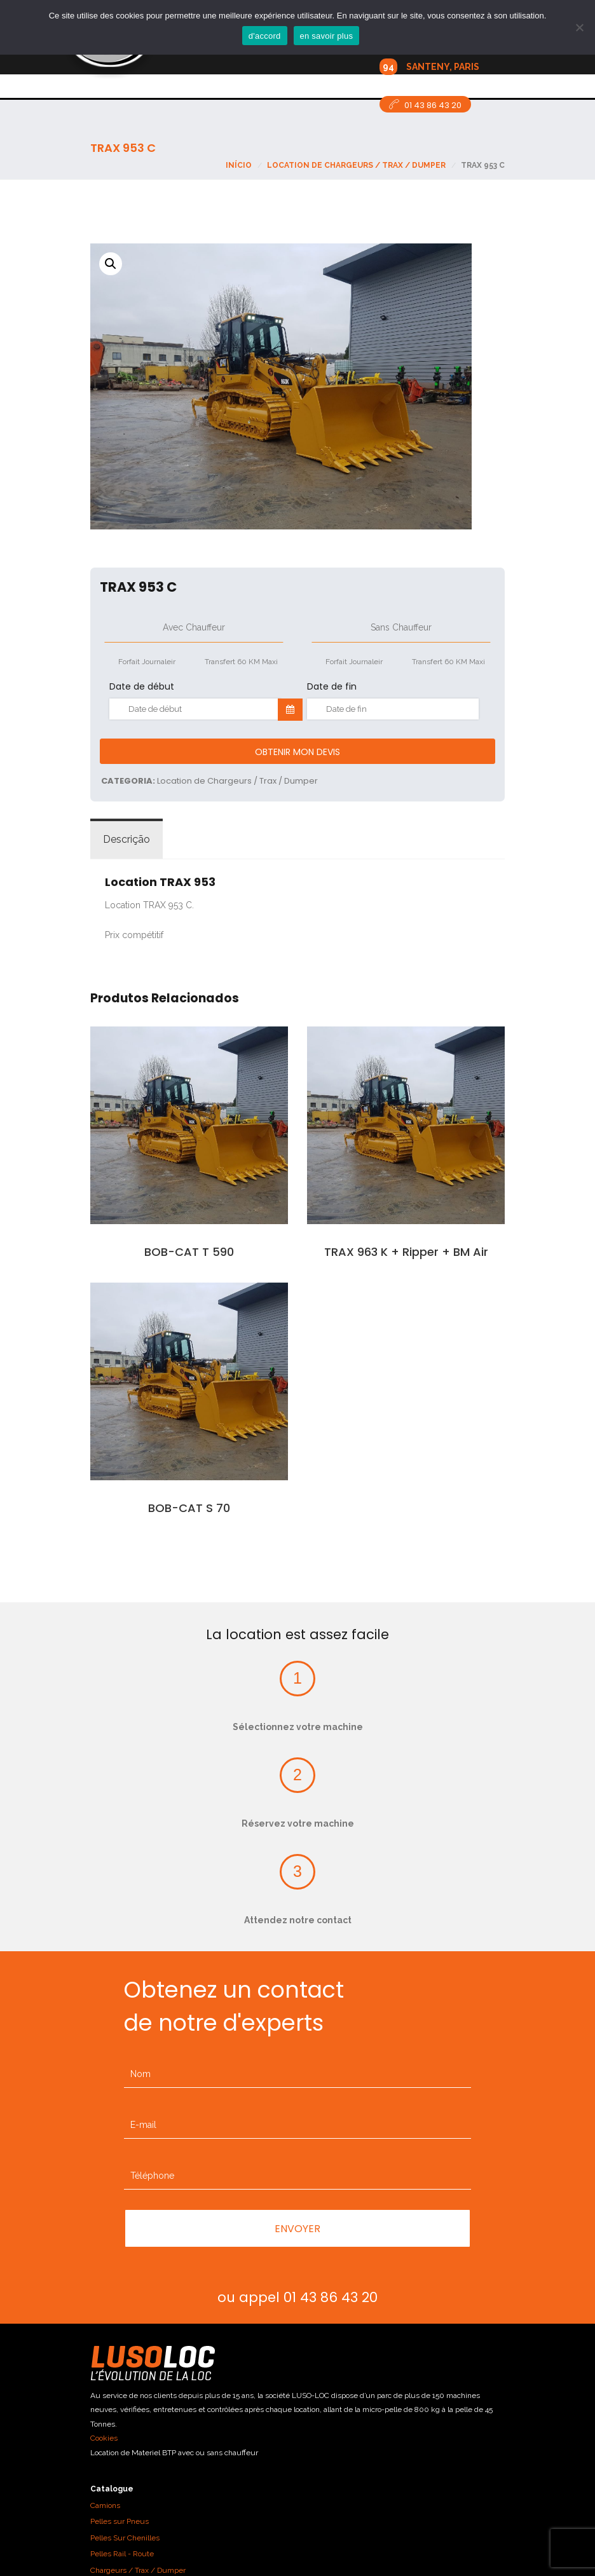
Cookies (104, 2438)
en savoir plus (326, 36)
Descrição (126, 839)
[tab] (126, 840)
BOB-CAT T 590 (189, 1252)
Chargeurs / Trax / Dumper (138, 2570)
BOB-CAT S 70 (189, 1508)
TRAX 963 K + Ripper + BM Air (406, 1252)
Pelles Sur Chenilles (125, 2537)
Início (239, 165)
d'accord (265, 36)
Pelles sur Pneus (119, 2521)
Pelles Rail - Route (122, 2553)
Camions (105, 2505)
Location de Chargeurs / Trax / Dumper (356, 165)
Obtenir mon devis (297, 752)
